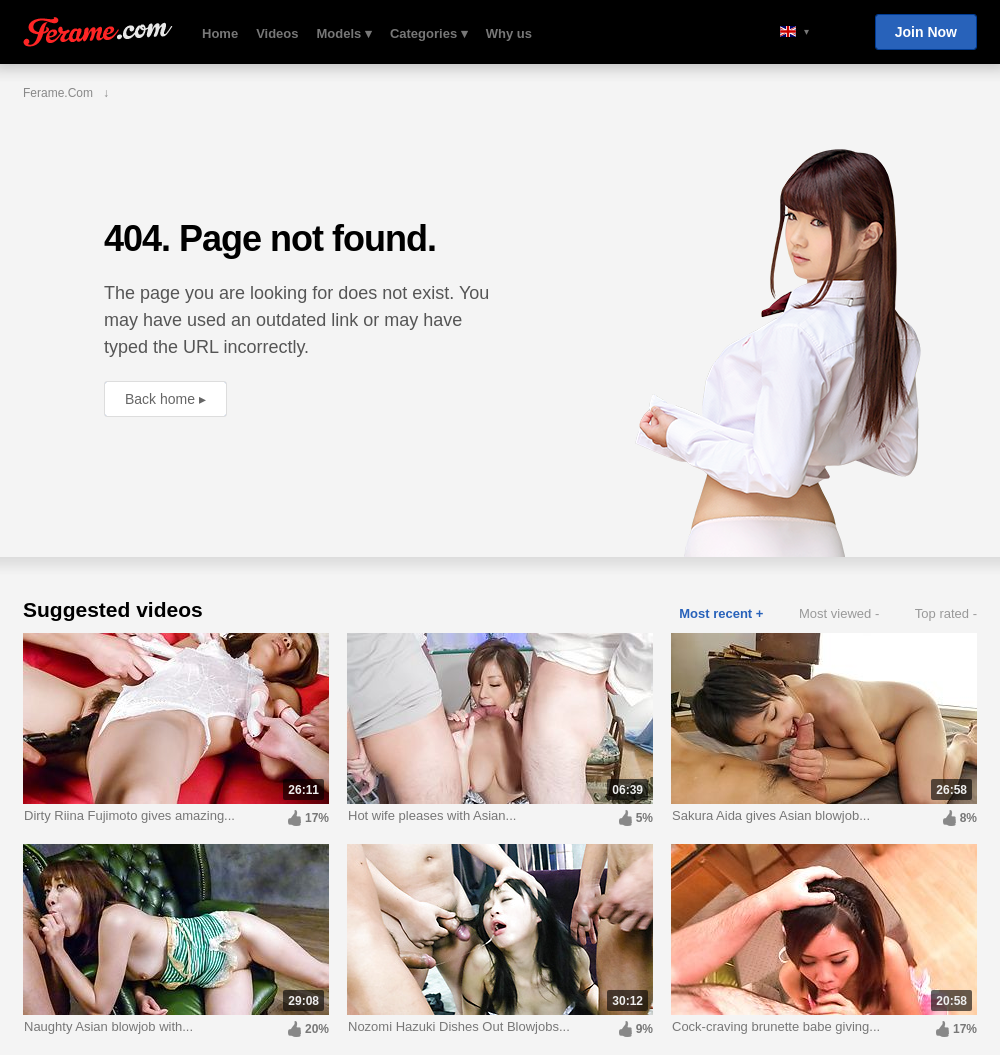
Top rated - (946, 613)
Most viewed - (839, 613)
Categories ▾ (429, 33)
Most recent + (721, 613)
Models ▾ (344, 33)
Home (220, 33)
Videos (277, 33)
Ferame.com (98, 32)
